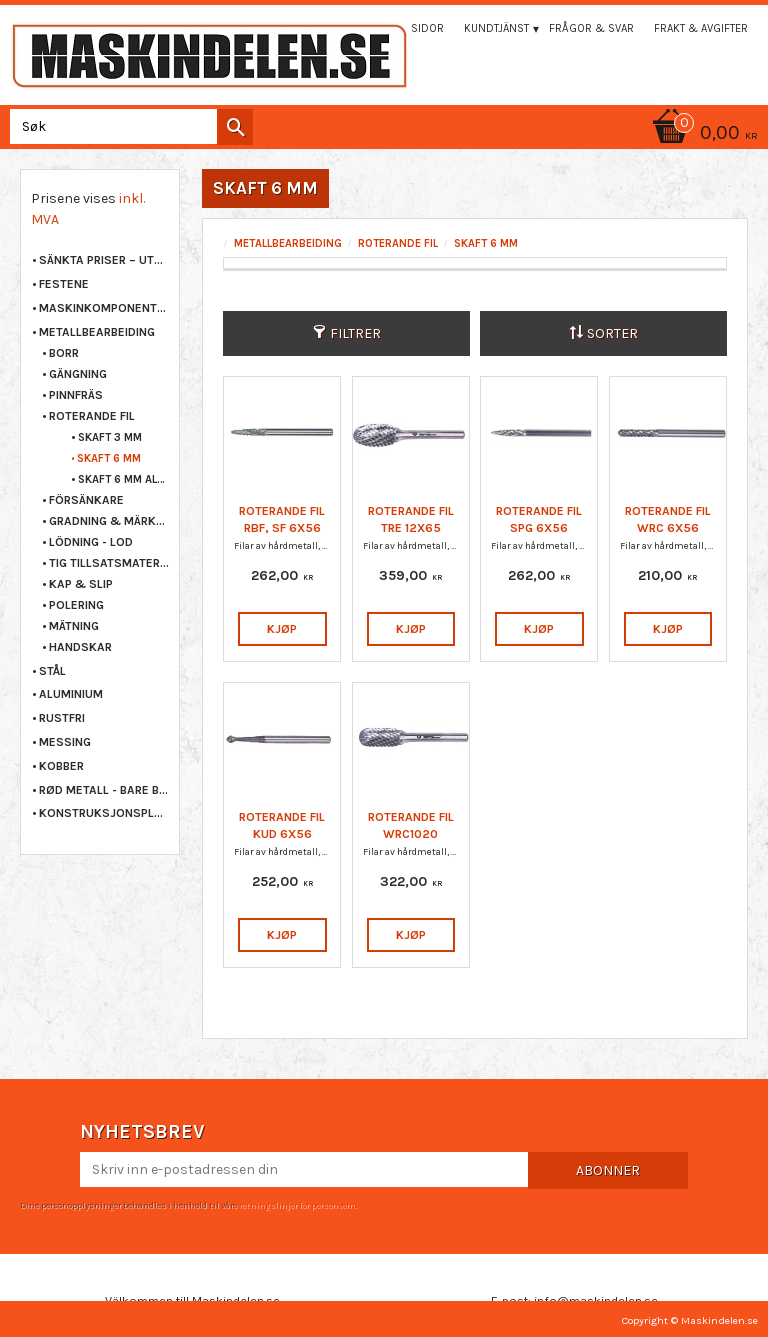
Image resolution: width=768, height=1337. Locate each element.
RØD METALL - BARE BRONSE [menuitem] (104, 790)
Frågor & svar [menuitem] (591, 28)
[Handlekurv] (384, 134)
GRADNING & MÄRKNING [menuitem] (109, 521)
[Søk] (235, 127)
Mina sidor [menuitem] (413, 28)
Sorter (612, 333)
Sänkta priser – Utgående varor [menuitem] (104, 260)
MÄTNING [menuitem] (74, 626)
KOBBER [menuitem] (61, 766)
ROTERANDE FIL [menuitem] (92, 416)
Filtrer (355, 333)
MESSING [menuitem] (65, 742)
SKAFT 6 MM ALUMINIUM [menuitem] (123, 479)
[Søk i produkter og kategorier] (127, 126)
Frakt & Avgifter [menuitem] (701, 28)
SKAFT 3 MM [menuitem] (110, 437)
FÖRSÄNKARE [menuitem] (86, 500)
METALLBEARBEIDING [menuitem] (97, 332)
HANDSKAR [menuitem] (80, 647)
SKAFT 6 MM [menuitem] (109, 458)
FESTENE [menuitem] (64, 284)
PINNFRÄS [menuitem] (76, 395)
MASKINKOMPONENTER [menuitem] (104, 308)
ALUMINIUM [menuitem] (71, 694)
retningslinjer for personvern (297, 1205)
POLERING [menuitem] (76, 605)
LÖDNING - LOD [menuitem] (91, 542)
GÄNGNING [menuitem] (78, 374)
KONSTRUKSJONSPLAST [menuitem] (104, 813)
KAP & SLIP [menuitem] (81, 584)
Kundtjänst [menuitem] (496, 28)
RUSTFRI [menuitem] (62, 718)
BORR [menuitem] (64, 353)
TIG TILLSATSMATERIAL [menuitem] (109, 563)
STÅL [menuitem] (52, 671)
